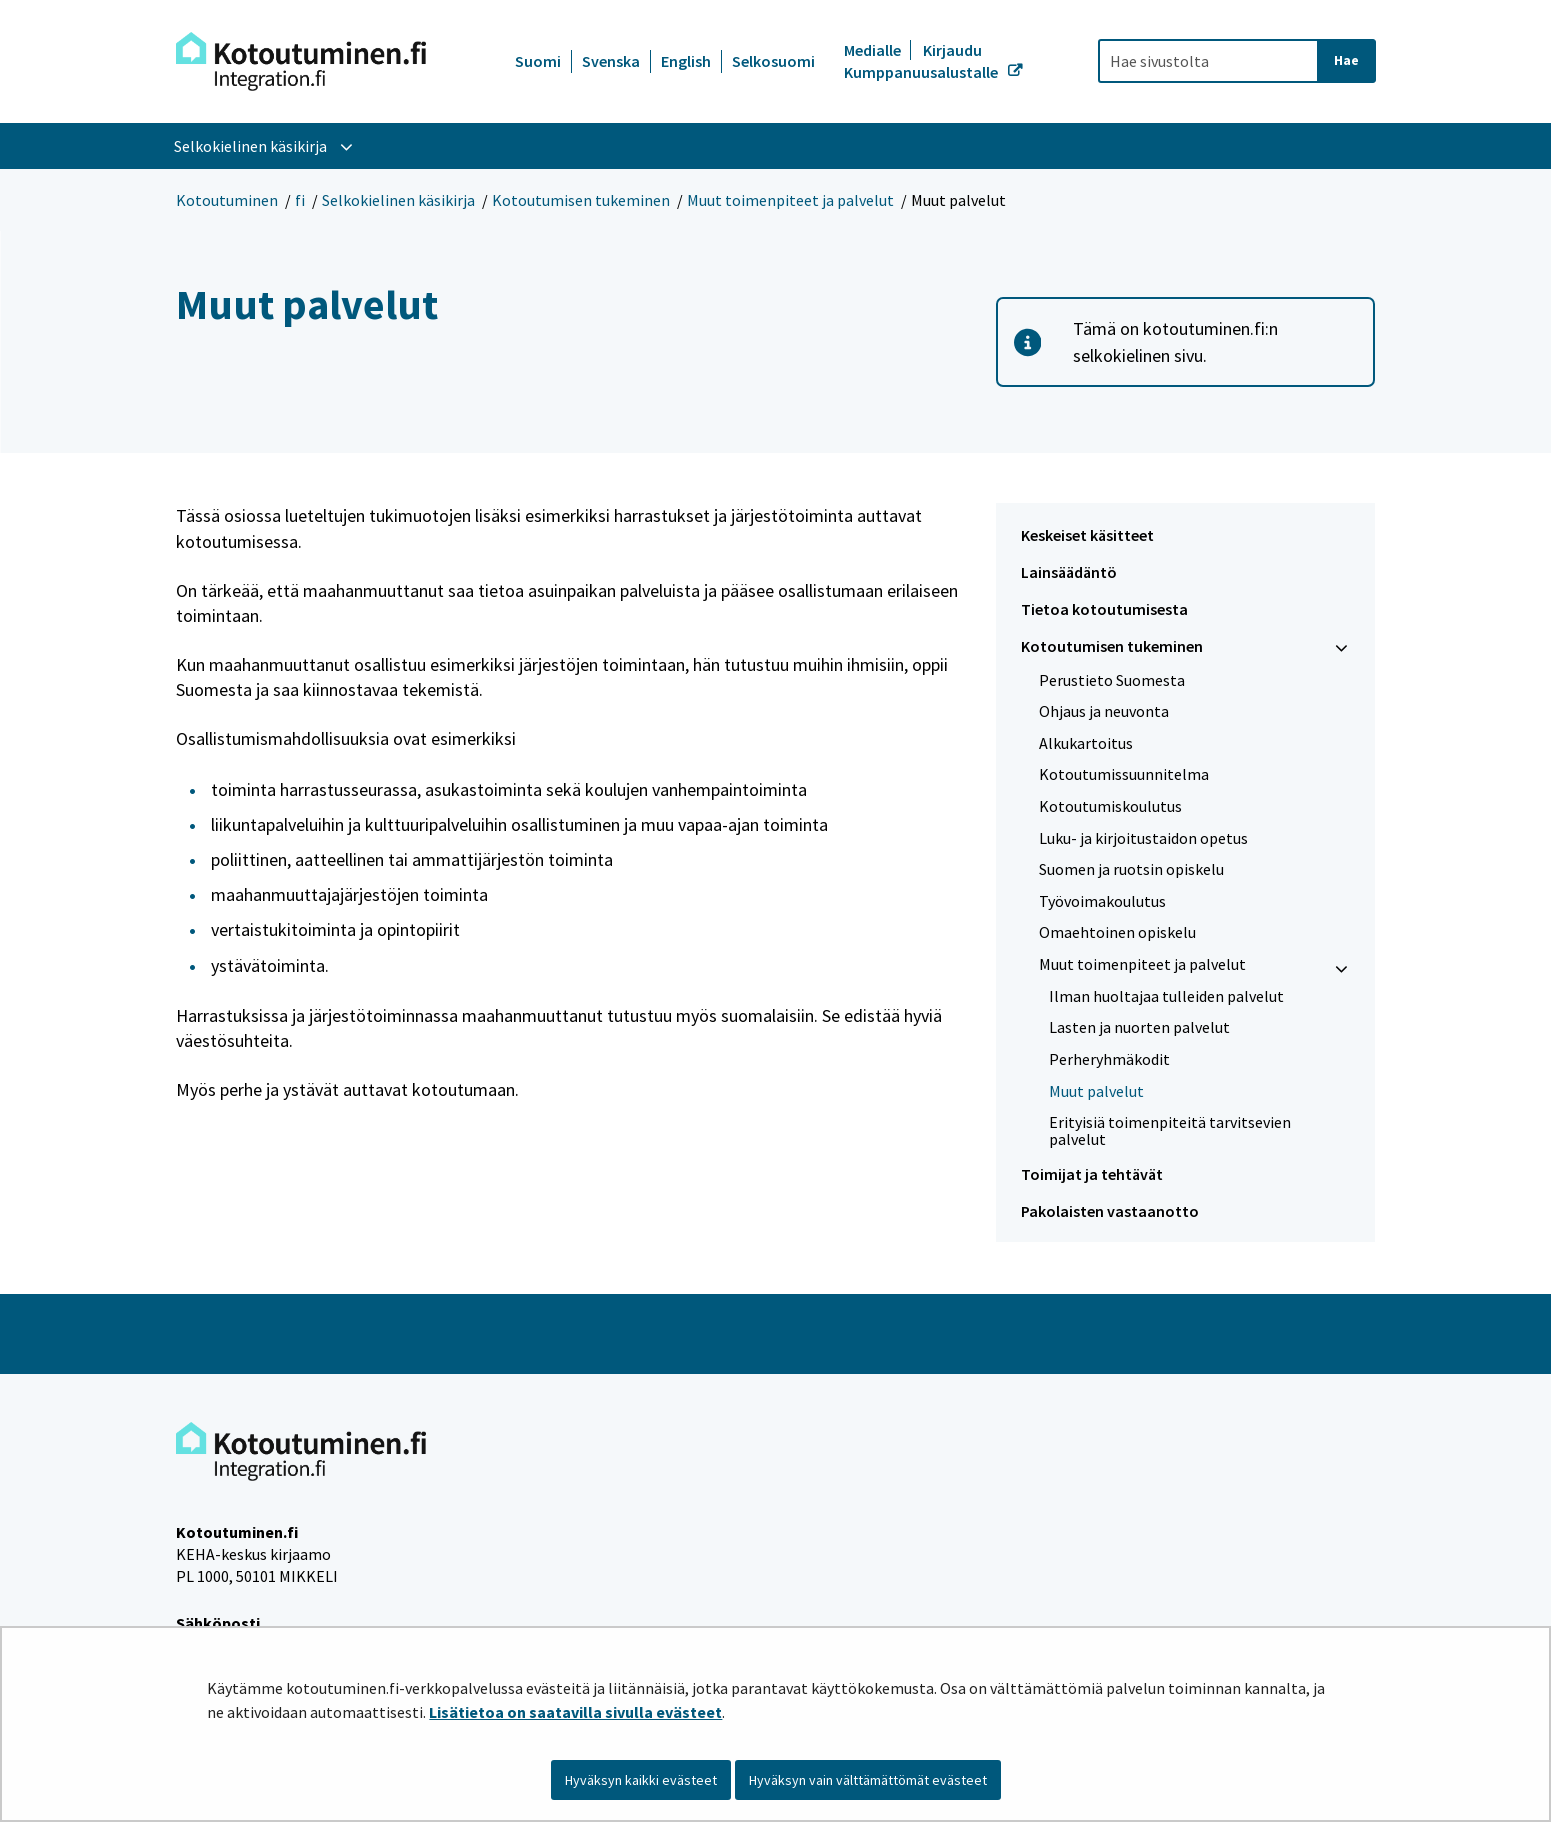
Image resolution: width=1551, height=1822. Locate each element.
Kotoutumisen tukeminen (581, 200)
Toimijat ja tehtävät (1092, 1174)
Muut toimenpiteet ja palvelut (790, 200)
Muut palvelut (1096, 1091)
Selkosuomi (773, 61)
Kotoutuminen (227, 200)
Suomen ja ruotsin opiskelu (1131, 869)
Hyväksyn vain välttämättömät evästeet (868, 1780)
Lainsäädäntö (1069, 572)
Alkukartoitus (1086, 743)
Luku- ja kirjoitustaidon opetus (1143, 838)
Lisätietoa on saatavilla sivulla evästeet (575, 1712)
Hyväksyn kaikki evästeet (641, 1780)
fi (300, 200)
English (686, 61)
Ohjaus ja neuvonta (1104, 711)
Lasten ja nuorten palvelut (1139, 1027)
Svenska (611, 61)
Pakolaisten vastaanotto (1110, 1211)
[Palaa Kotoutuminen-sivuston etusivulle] (301, 61)
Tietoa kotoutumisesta (1104, 609)
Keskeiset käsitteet (1087, 535)
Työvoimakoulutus (1102, 901)
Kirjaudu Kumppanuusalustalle (922, 61)
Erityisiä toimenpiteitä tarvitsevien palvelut (1170, 1130)
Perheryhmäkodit (1109, 1059)
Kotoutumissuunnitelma (1124, 774)
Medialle (874, 50)
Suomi (538, 61)
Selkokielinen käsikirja (398, 200)
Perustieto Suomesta (1112, 680)
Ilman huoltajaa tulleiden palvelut (1166, 996)
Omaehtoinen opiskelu (1117, 932)
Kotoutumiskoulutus (1110, 806)
